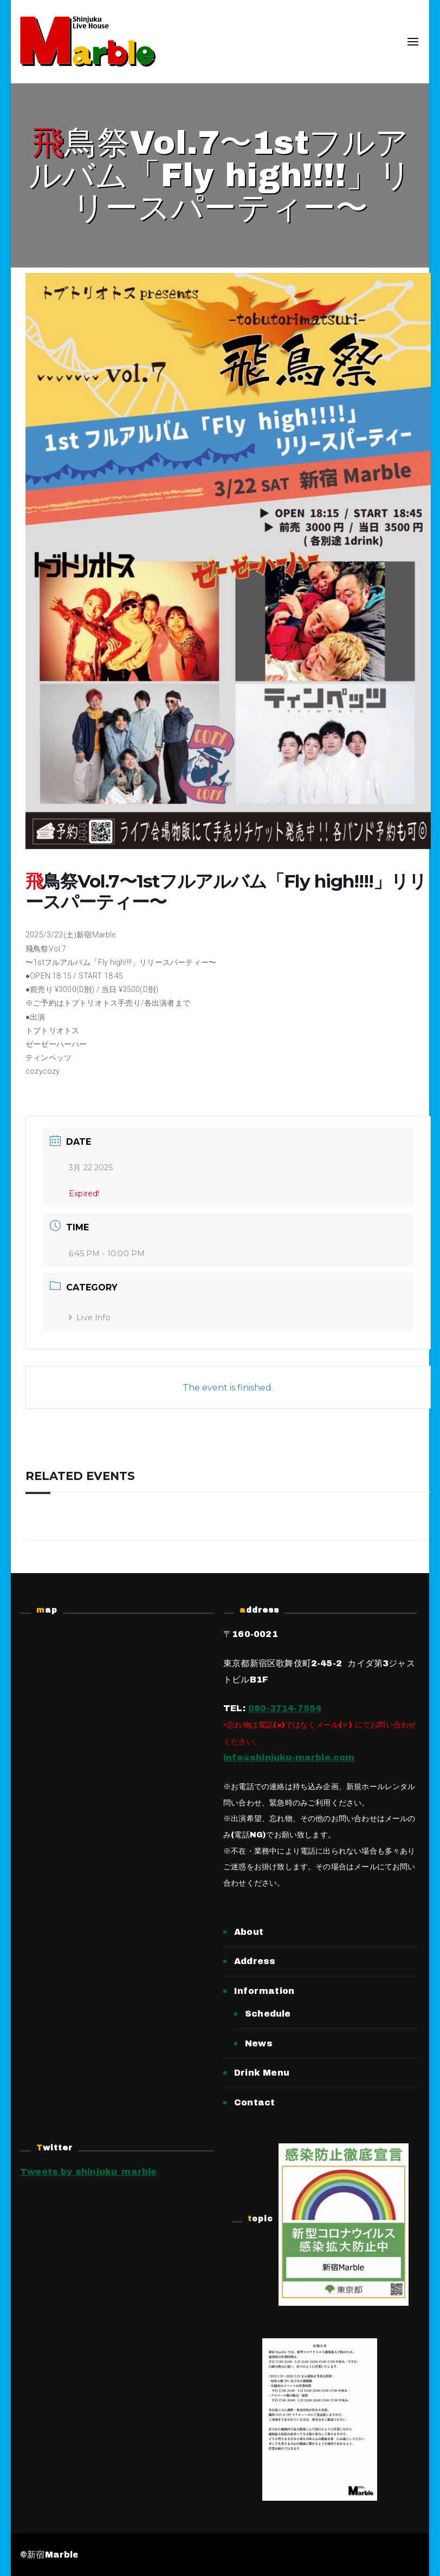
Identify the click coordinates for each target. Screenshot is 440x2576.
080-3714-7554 (284, 1708)
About (248, 1931)
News (259, 2043)
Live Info (90, 1317)
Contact (254, 2102)
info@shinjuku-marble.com (288, 1757)
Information (264, 1990)
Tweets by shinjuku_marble (88, 2171)
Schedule (267, 2013)
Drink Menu (261, 2072)
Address (254, 1961)
